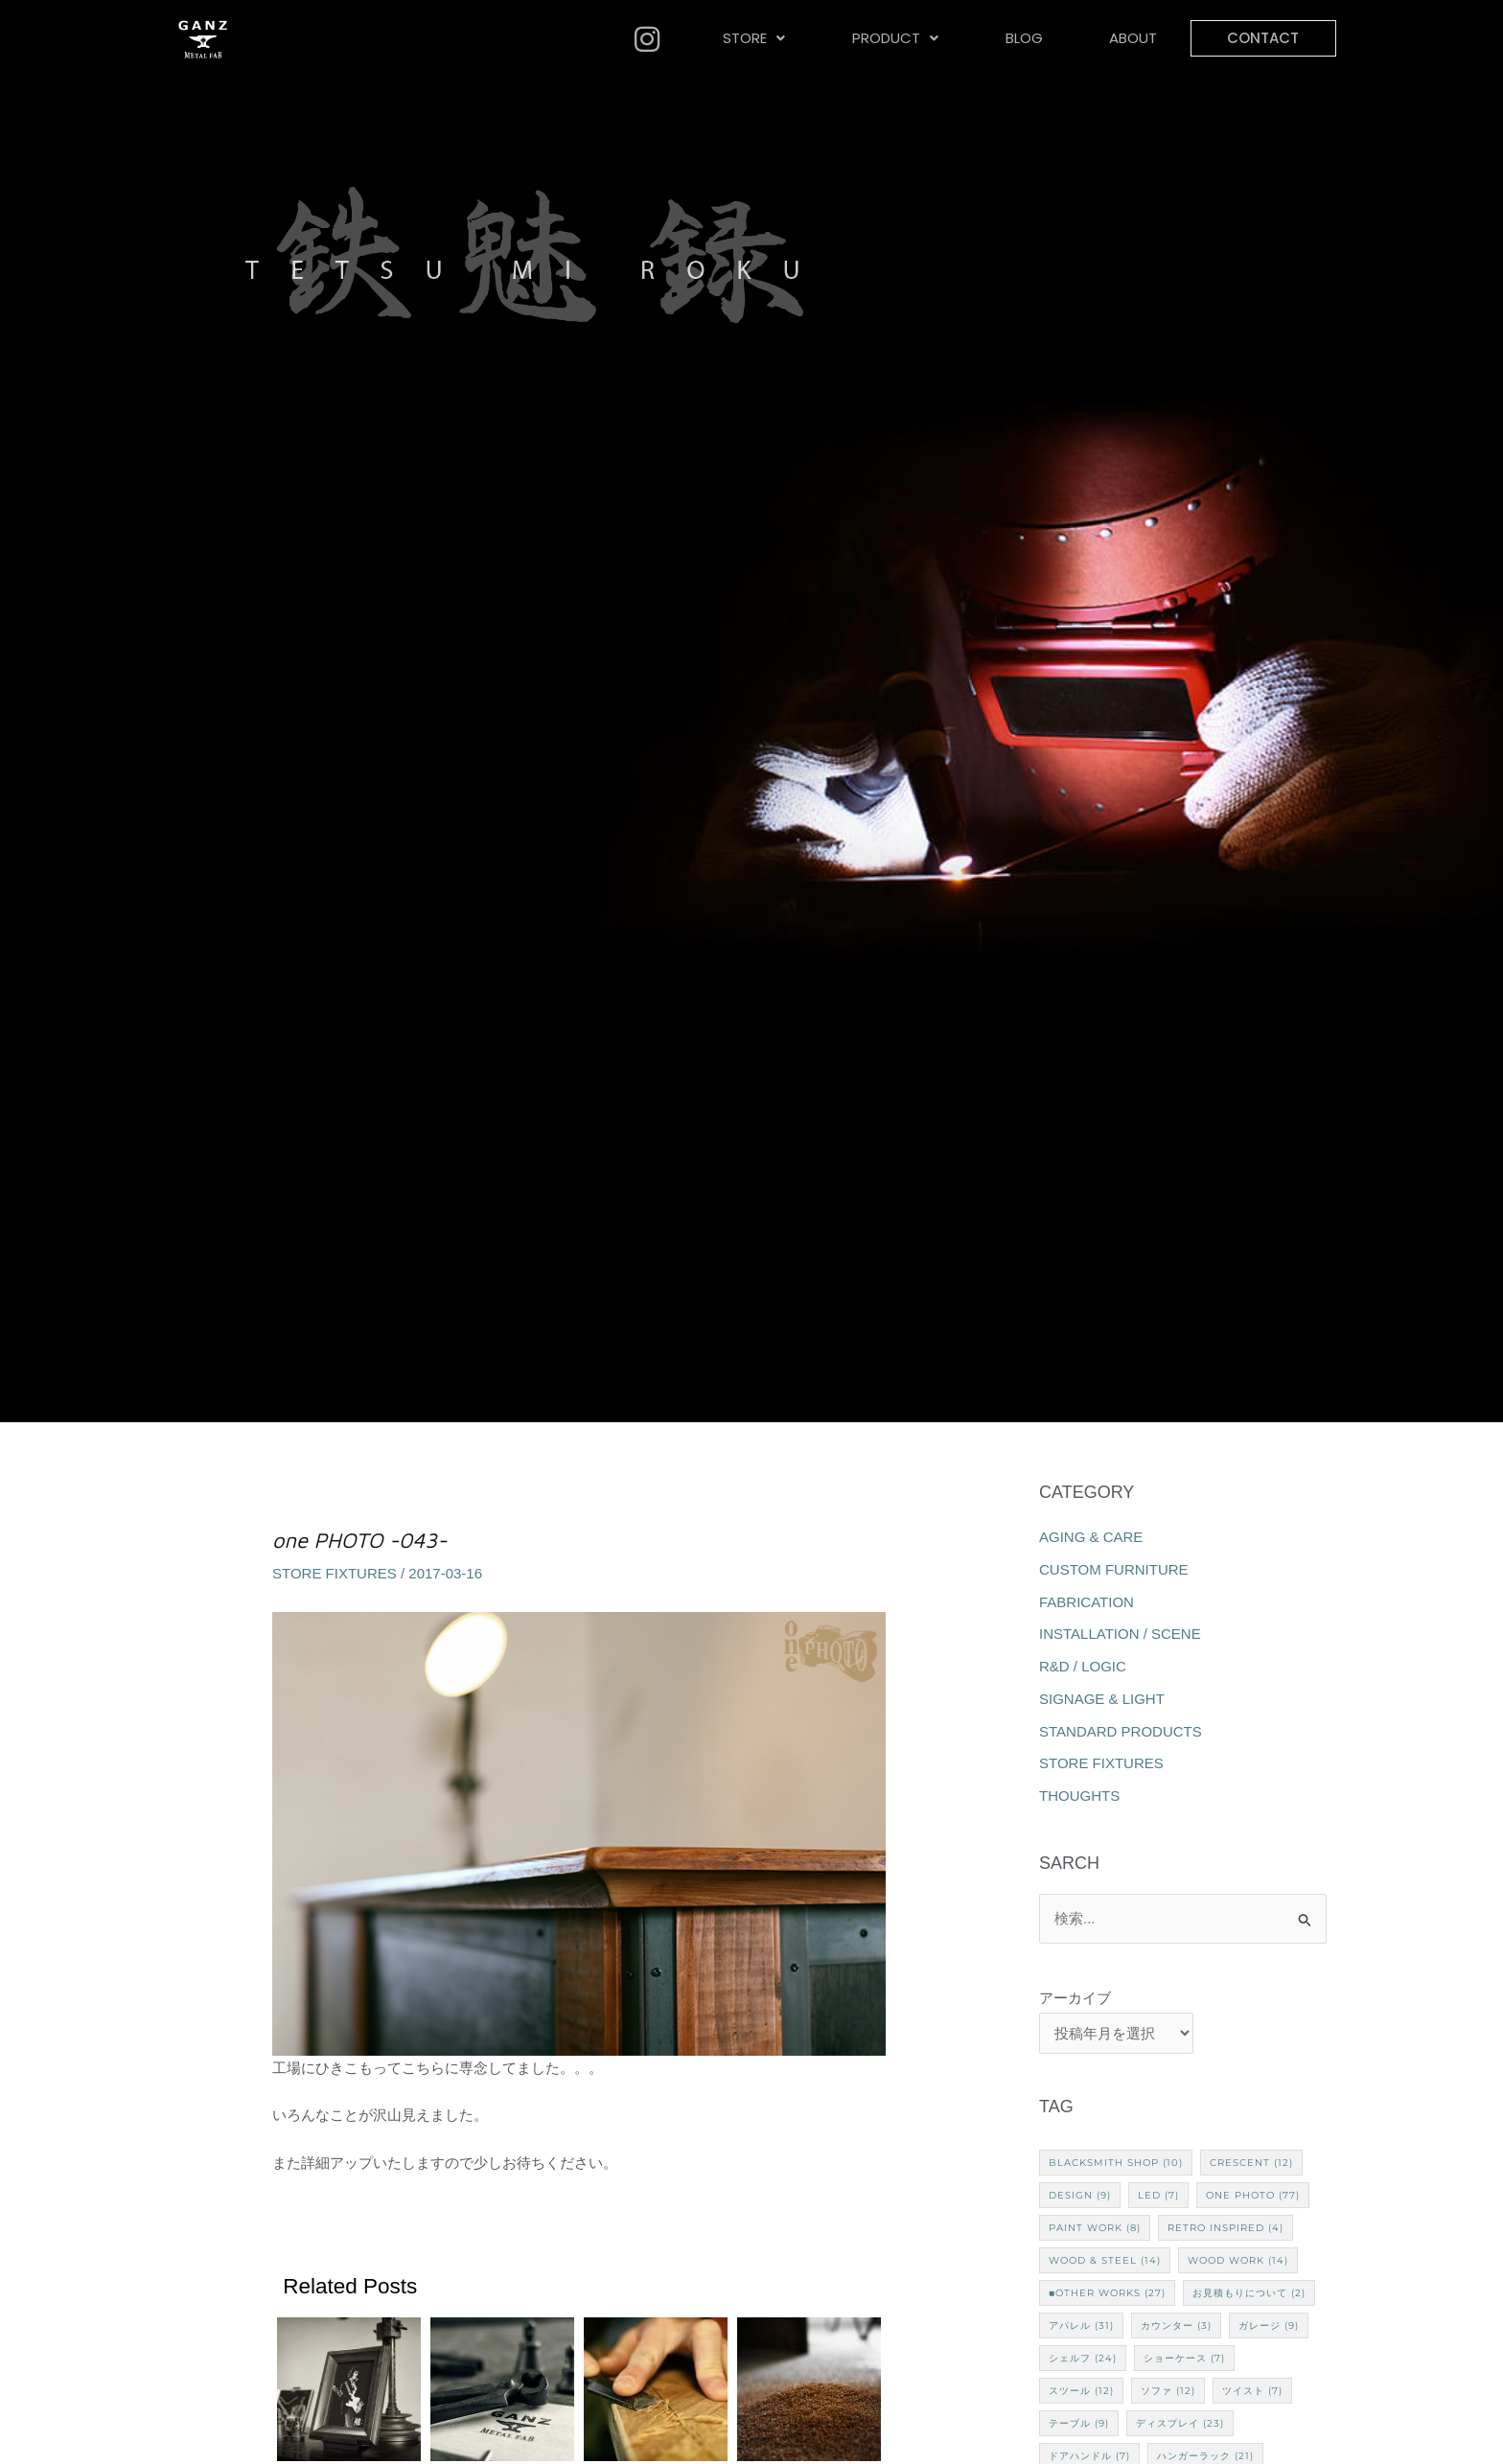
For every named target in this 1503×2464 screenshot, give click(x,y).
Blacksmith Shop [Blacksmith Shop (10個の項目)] (1116, 2162)
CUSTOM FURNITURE (1114, 1569)
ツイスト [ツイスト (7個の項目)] (1252, 2390)
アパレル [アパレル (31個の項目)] (1081, 2325)
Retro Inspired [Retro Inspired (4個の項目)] (1225, 2228)
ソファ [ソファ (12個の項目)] (1168, 2390)
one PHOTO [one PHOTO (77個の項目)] (1253, 2195)
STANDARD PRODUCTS (1120, 1731)
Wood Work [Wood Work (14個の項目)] (1238, 2260)
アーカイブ (1075, 1998)
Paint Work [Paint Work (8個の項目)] (1095, 2228)
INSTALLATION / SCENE (1120, 1633)
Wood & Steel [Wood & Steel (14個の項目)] (1105, 2260)
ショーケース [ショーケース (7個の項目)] (1184, 2358)
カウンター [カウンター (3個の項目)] (1176, 2325)
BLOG (1022, 38)
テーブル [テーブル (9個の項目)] (1079, 2423)
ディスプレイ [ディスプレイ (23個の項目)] (1180, 2423)
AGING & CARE (1091, 1537)
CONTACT (1262, 38)
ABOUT (1131, 38)
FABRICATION (1086, 1602)
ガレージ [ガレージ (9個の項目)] (1268, 2325)
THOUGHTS (1079, 1795)
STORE (754, 38)
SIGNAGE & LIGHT (1102, 1699)
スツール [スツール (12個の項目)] (1081, 2390)
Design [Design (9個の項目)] (1080, 2195)
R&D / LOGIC (1082, 1666)
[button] (754, 37)
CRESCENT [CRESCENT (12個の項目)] (1251, 2162)
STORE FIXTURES (334, 1573)
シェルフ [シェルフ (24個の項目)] (1083, 2358)
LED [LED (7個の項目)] (1158, 2195)
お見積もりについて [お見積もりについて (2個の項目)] (1249, 2293)
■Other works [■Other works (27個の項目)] (1107, 2293)
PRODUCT (894, 38)
